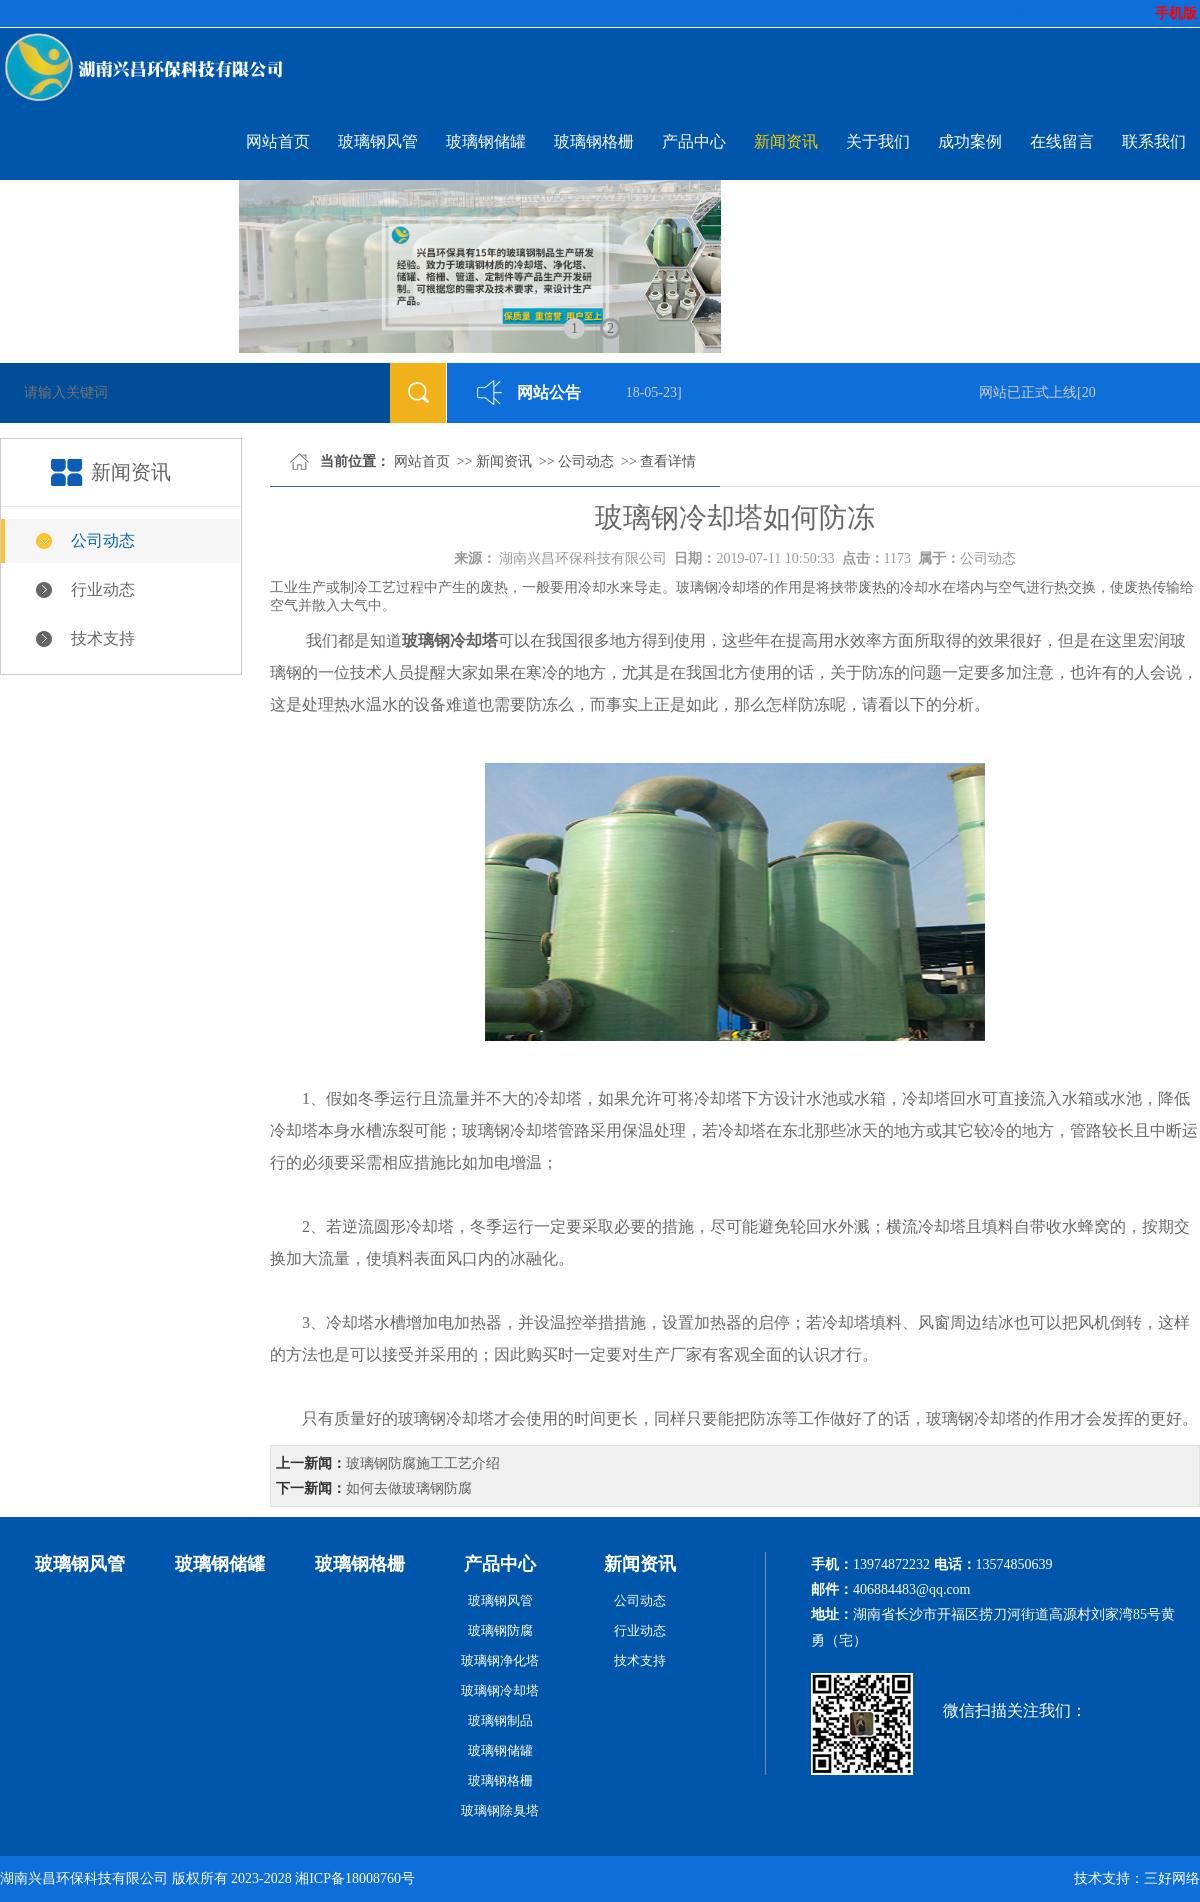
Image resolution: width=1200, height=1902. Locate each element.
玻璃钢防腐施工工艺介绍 (423, 1463)
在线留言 (1062, 141)
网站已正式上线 (1032, 392)
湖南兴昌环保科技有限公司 (583, 558)
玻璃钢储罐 (486, 141)
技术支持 (103, 638)
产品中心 (694, 141)
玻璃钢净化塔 (500, 1660)
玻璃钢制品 (500, 1720)
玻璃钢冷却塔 (500, 1690)
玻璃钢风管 (378, 141)
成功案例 (970, 141)
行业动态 (103, 589)
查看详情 (668, 461)
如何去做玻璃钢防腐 (409, 1488)
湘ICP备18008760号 (355, 1878)
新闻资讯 (786, 141)
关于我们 (878, 141)
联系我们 (1154, 141)
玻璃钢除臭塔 (500, 1810)
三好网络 (1172, 1878)
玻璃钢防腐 (500, 1630)
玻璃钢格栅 (594, 141)
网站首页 (278, 141)
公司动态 (103, 540)
